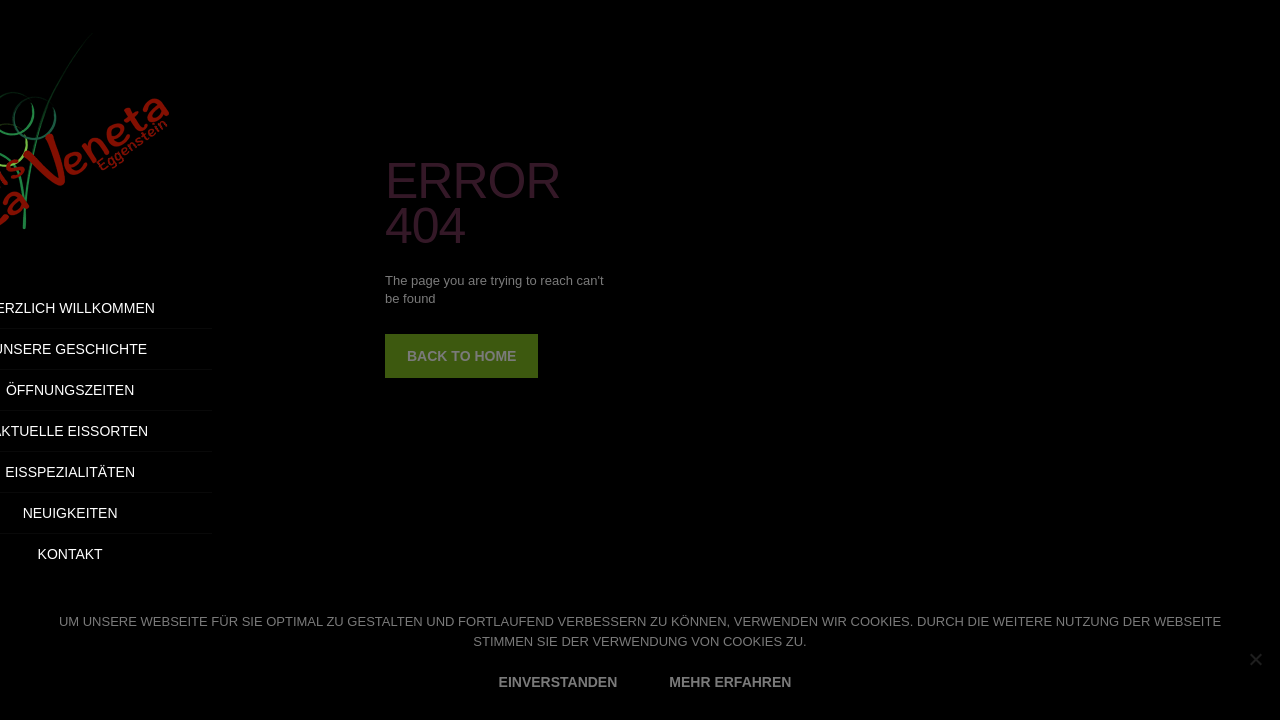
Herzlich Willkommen (142, 308)
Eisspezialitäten (142, 472)
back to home (461, 356)
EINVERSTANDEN (558, 682)
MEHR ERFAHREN (730, 682)
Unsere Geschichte (141, 349)
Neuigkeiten (141, 513)
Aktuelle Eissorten (141, 431)
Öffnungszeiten (141, 390)
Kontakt (196, 554)
